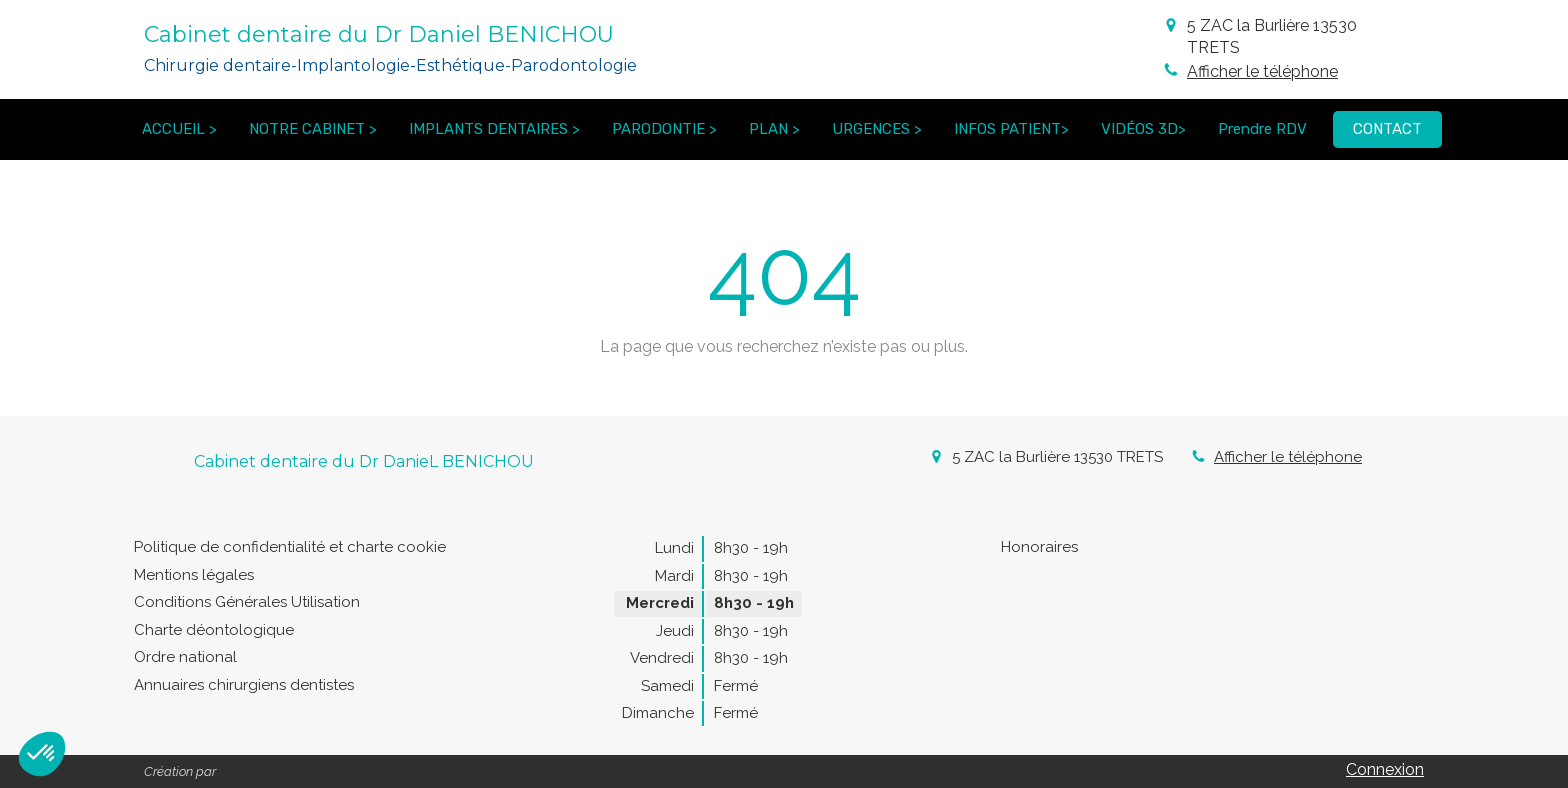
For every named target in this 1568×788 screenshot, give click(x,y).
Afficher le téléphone (1262, 71)
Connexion (1385, 769)
